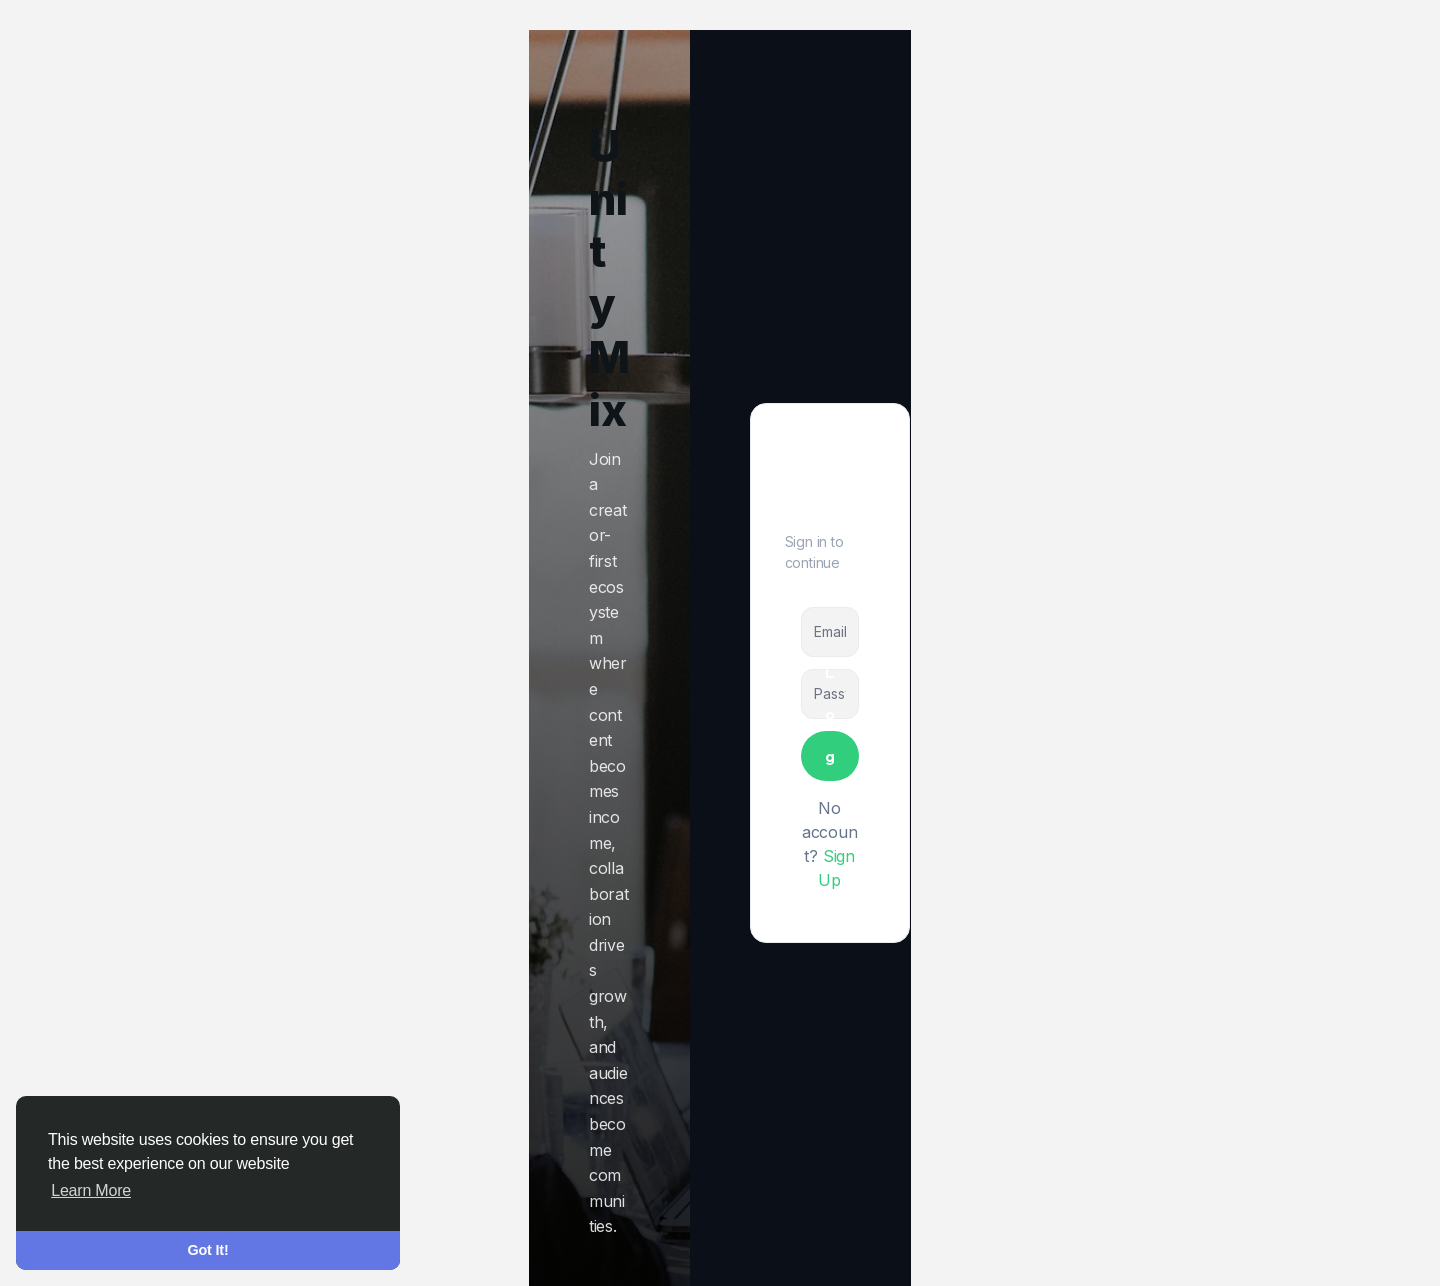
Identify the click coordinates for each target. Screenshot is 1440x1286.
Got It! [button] (208, 1250)
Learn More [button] (91, 1190)
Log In (830, 756)
